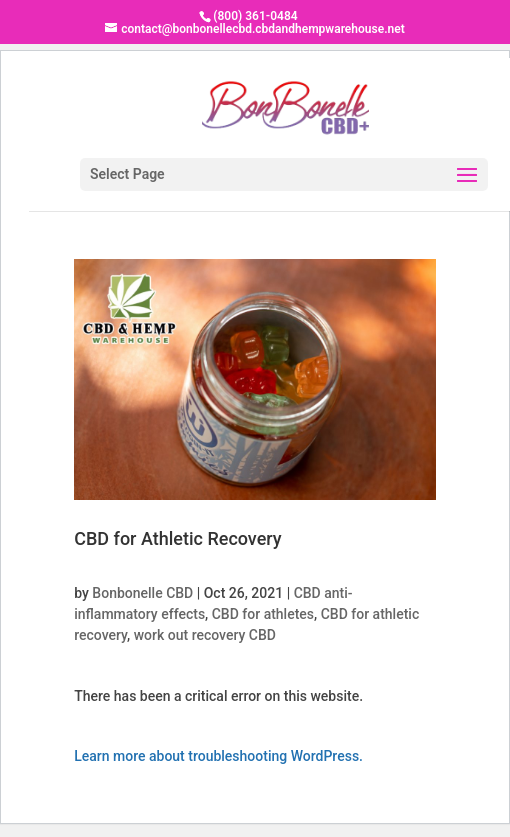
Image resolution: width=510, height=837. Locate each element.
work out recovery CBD (205, 635)
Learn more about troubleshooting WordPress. (218, 756)
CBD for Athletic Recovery (177, 538)
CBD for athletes (263, 614)
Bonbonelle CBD (142, 593)
